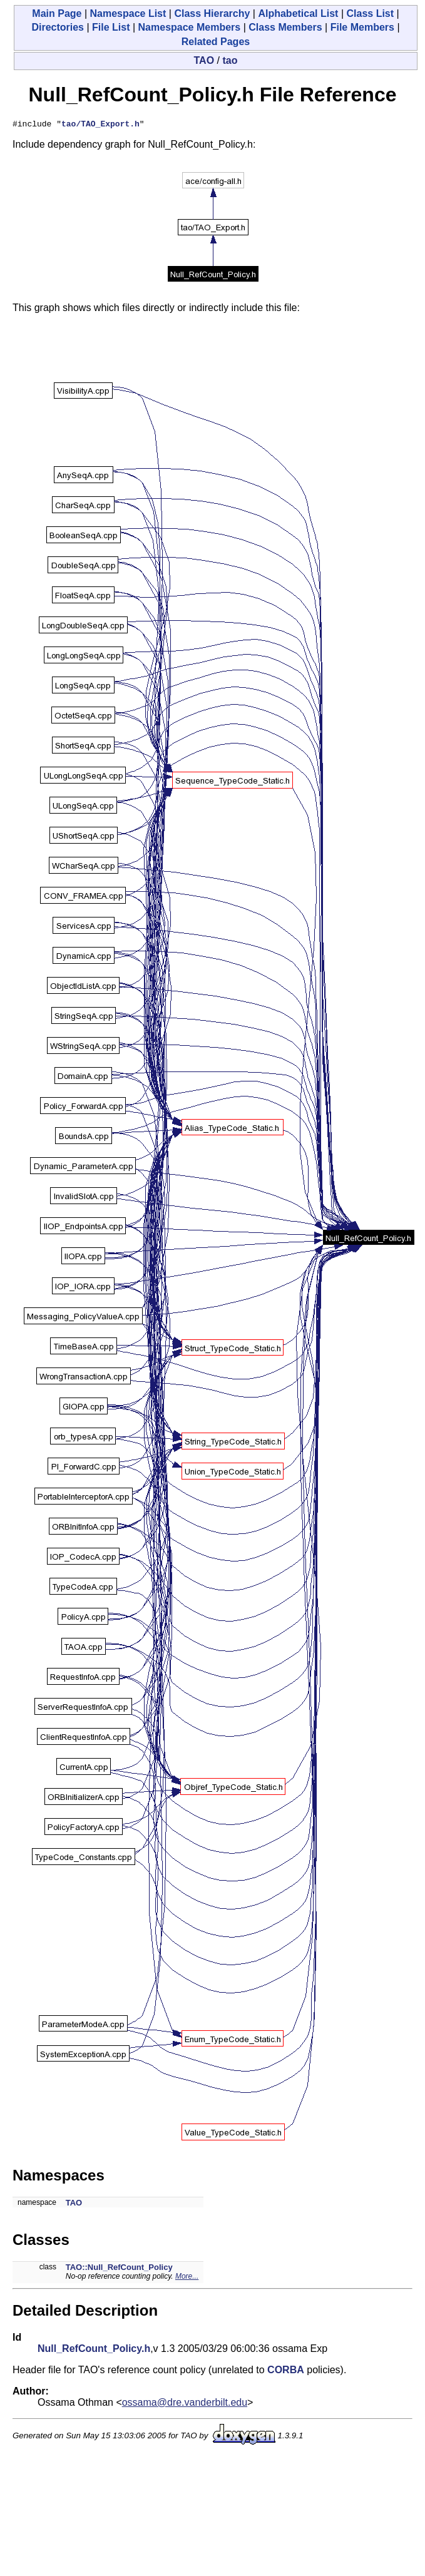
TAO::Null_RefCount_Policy (119, 2269)
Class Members (285, 27)
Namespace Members (189, 27)
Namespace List (128, 13)
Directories (57, 27)
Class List (370, 13)
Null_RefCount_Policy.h (94, 2350)
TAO (204, 60)
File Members (362, 27)
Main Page (56, 13)
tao (229, 60)
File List (111, 27)
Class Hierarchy (212, 13)
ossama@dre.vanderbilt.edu (184, 2404)
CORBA (285, 2371)
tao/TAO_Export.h (100, 125)
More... (186, 2278)
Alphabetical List (298, 13)
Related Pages (216, 41)
